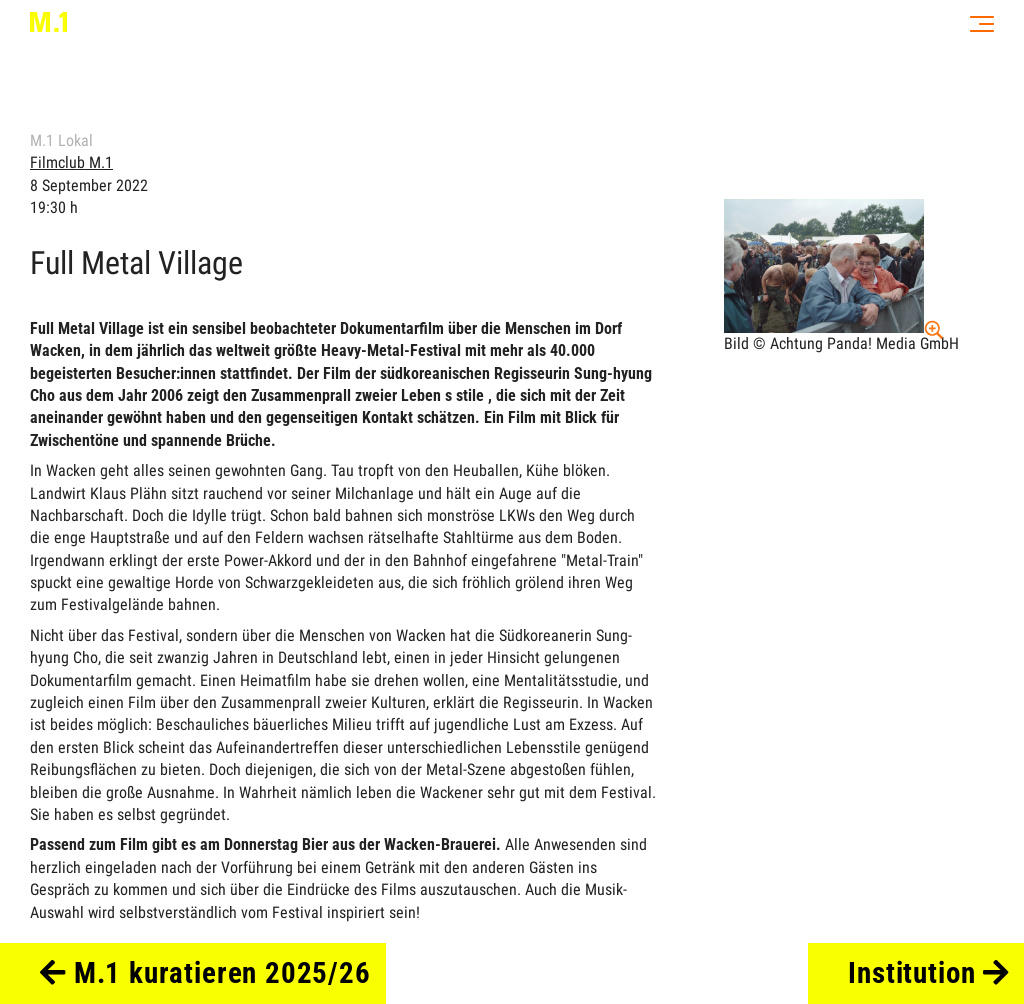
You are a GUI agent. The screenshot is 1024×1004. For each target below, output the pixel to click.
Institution (928, 973)
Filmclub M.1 (71, 162)
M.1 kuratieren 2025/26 (205, 973)
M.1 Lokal (61, 140)
